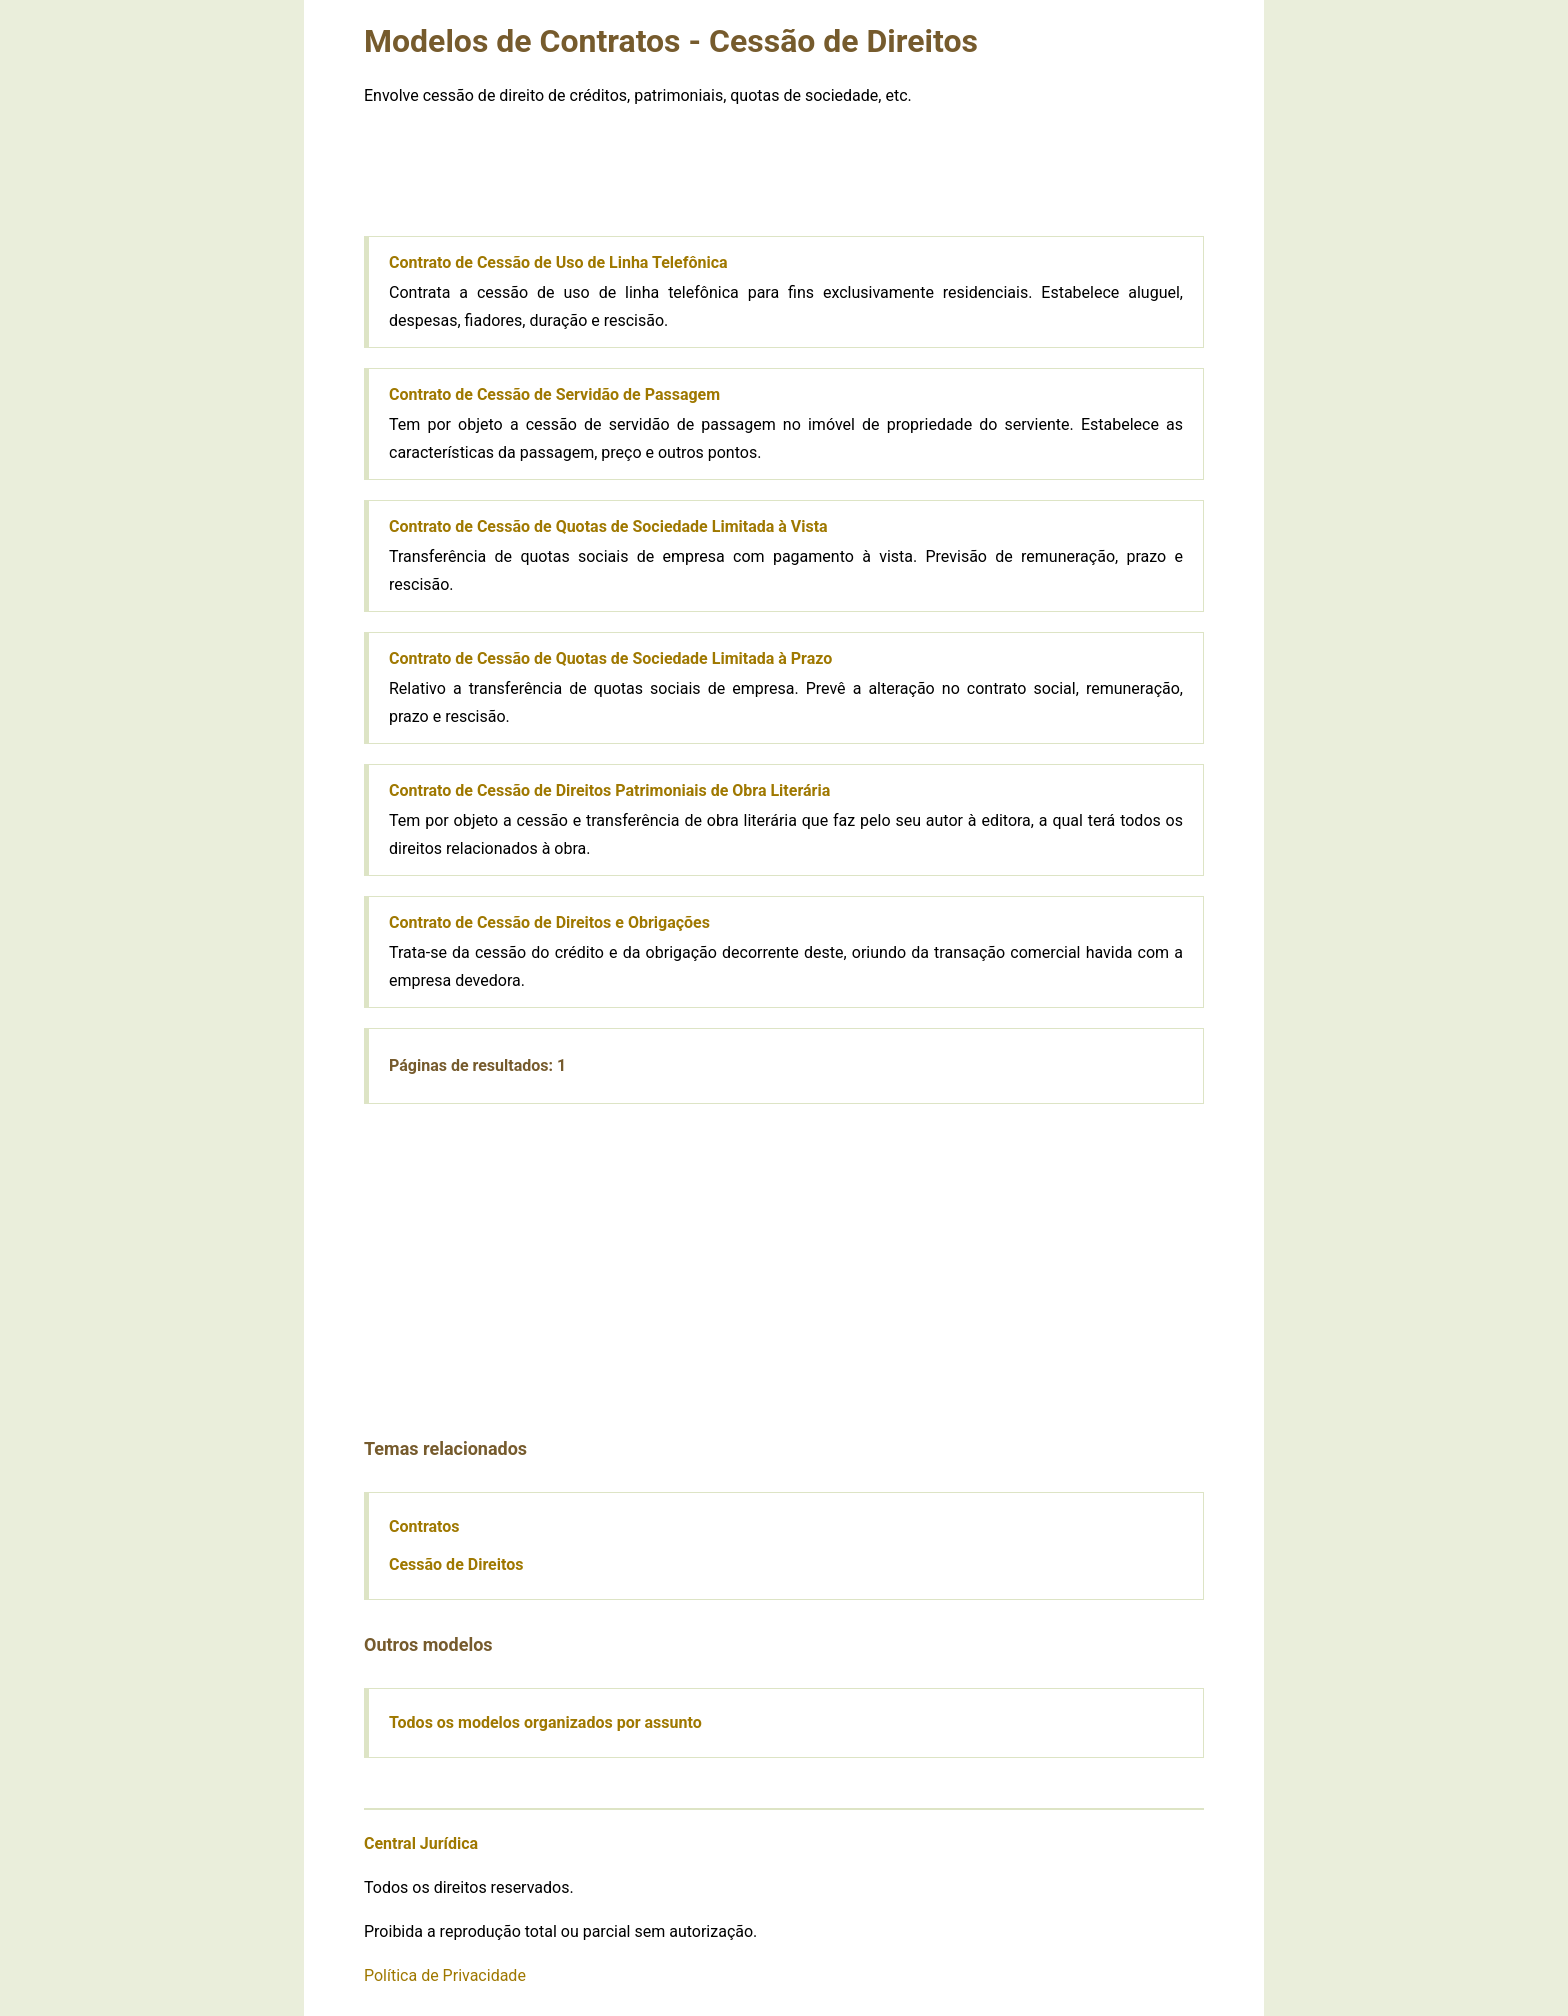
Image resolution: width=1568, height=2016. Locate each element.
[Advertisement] (784, 171)
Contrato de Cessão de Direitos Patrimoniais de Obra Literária (609, 790)
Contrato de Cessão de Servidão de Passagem (554, 394)
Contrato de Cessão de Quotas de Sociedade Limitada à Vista (608, 526)
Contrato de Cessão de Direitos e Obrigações (549, 922)
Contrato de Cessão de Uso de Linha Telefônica (558, 262)
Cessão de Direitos (456, 1564)
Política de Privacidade (445, 1975)
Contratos (424, 1526)
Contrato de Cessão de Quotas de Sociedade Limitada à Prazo (610, 658)
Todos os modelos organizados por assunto (545, 1722)
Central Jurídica (421, 1843)
